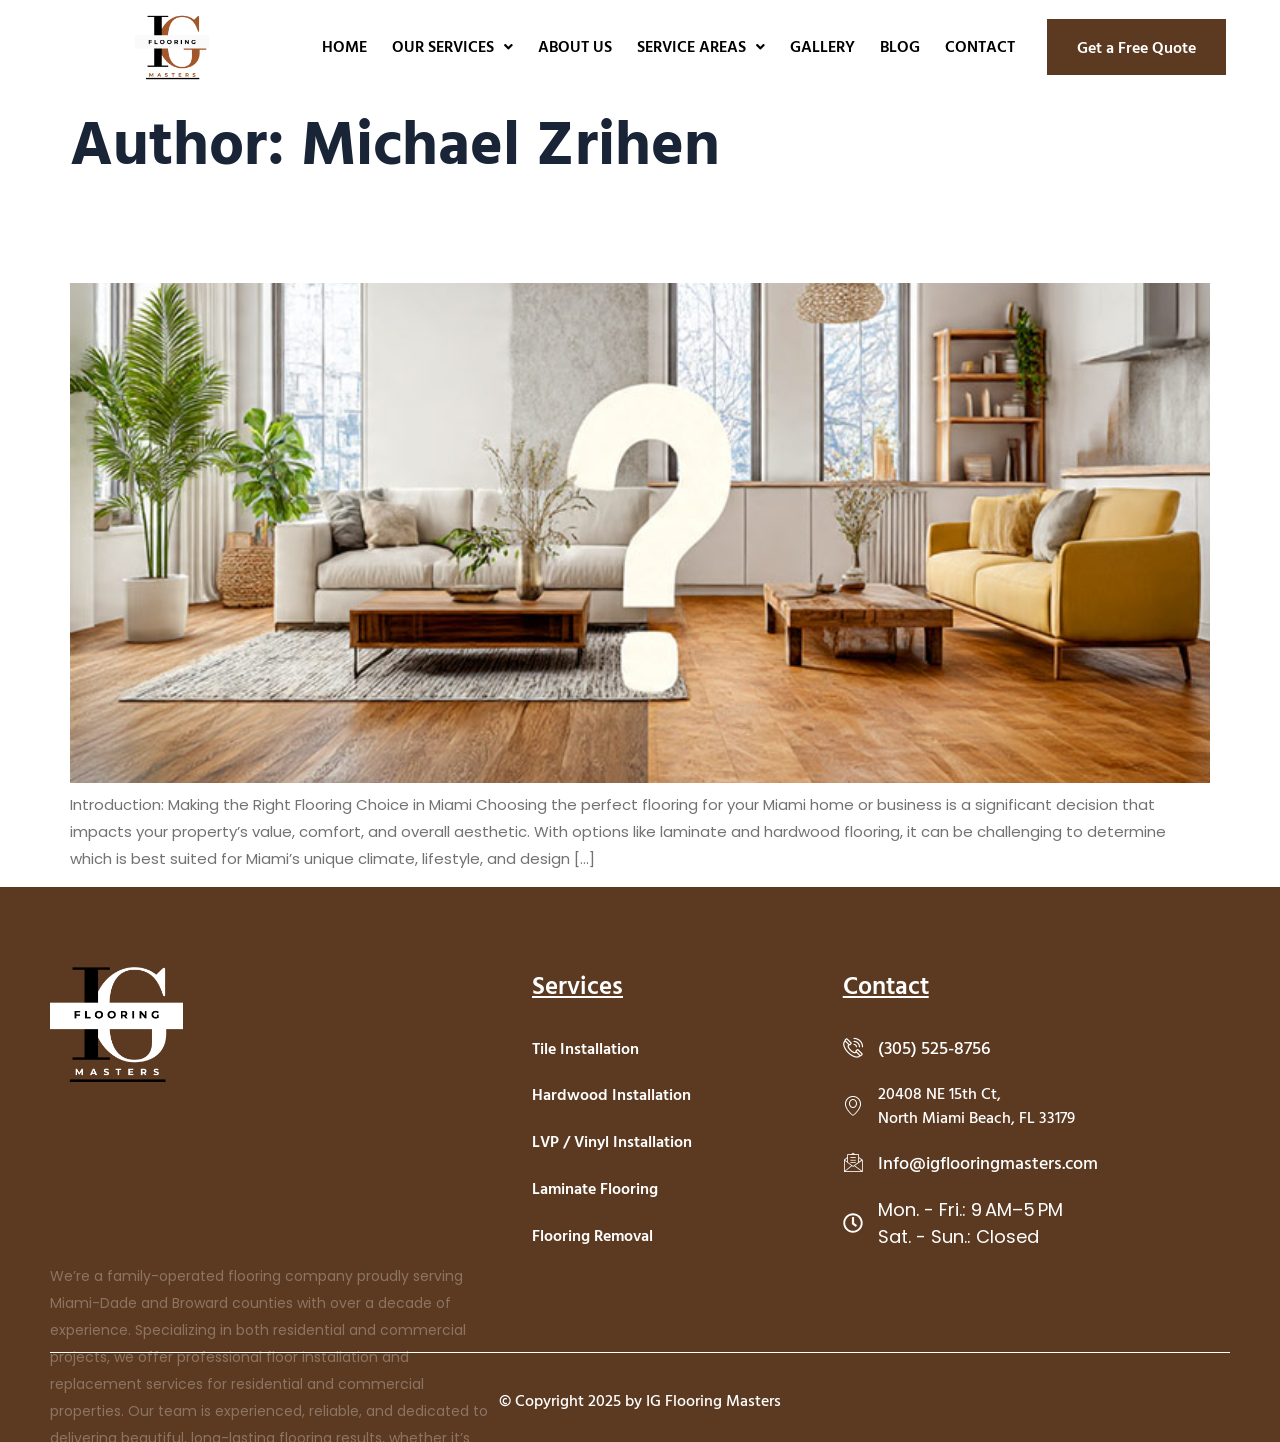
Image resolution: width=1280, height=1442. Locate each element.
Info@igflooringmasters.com (988, 1162)
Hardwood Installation (611, 1094)
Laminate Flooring (595, 1188)
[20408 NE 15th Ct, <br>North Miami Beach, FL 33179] (853, 1105)
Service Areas (701, 46)
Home (344, 46)
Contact (980, 46)
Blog (900, 46)
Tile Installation (585, 1048)
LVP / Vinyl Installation (612, 1141)
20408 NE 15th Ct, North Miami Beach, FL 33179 (976, 1105)
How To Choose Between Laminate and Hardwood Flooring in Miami (310, 238)
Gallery (822, 46)
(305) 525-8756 (934, 1047)
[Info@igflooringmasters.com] (853, 1162)
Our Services (452, 46)
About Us (575, 46)
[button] (452, 46)
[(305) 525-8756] (853, 1047)
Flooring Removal (592, 1235)
